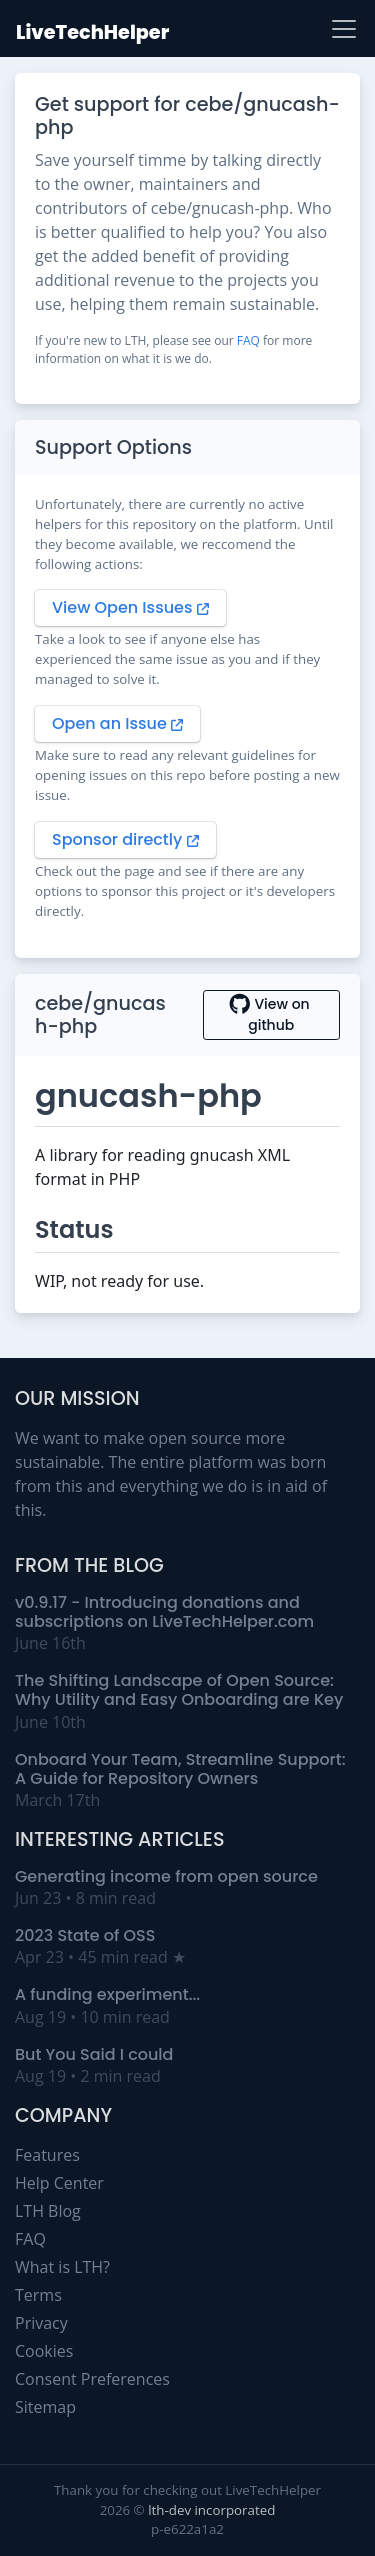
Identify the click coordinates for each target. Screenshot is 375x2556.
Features (47, 2155)
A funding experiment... (107, 1994)
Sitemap (45, 2407)
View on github (271, 1014)
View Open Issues (130, 607)
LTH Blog (48, 2211)
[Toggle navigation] (344, 29)
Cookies (44, 2351)
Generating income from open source (166, 1876)
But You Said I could (94, 2054)
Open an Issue (117, 723)
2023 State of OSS (85, 1935)
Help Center (59, 2183)
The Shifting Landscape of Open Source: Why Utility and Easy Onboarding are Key (179, 1690)
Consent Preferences (92, 2379)
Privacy (41, 2323)
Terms (38, 2295)
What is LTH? (62, 2267)
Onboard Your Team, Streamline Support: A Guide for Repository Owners (180, 1769)
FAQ (248, 340)
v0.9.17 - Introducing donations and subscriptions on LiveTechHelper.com (164, 1612)
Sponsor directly (125, 839)
